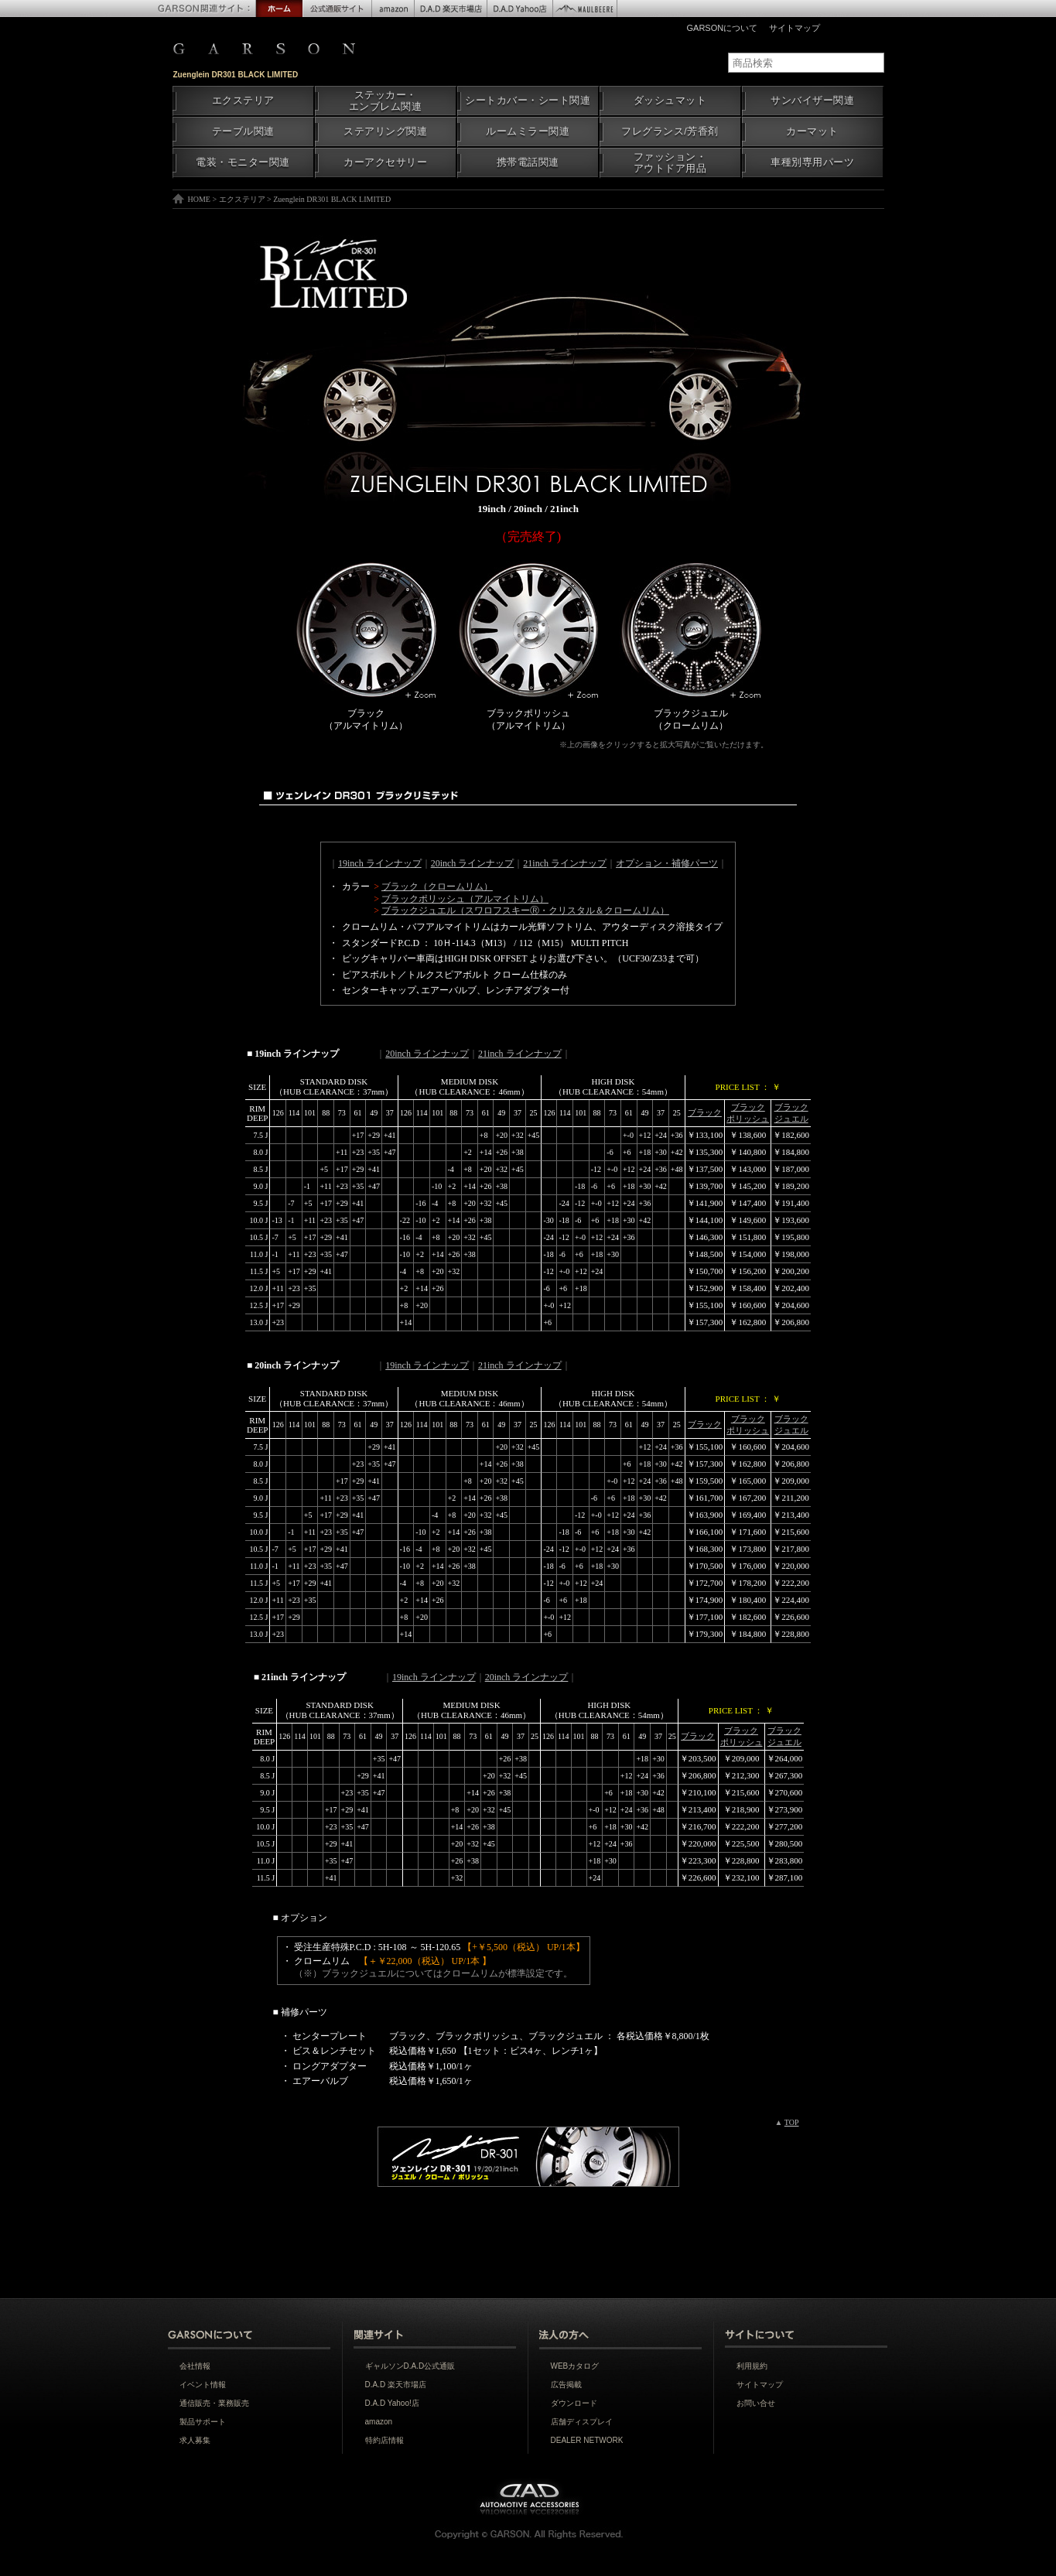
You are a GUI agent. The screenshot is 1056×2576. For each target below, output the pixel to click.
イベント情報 (202, 2384)
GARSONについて (722, 27)
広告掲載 (566, 2384)
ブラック (705, 1112)
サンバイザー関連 (812, 100)
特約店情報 (384, 2440)
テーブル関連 (243, 131)
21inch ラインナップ (565, 863)
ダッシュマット (670, 100)
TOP (791, 2122)
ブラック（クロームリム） (437, 886)
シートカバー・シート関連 (527, 100)
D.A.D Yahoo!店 (392, 2403)
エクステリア (243, 100)
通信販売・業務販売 (214, 2403)
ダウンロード (574, 2403)
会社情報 (194, 2366)
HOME (199, 199)
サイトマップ (794, 27)
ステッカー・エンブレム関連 (385, 101)
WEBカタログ (575, 2366)
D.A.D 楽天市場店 (395, 2384)
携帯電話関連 (528, 162)
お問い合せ (755, 2403)
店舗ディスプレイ (582, 2421)
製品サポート (202, 2421)
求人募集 (194, 2440)
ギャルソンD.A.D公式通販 (410, 2366)
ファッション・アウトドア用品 (670, 163)
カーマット (812, 131)
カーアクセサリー (385, 162)
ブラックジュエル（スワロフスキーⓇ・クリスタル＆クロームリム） (525, 910)
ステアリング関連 (385, 131)
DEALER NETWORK (587, 2440)
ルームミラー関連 (527, 131)
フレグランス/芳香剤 (669, 131)
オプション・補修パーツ (667, 863)
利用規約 (751, 2366)
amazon (379, 2421)
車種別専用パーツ (812, 162)
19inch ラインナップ (380, 863)
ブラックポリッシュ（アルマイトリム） (465, 898)
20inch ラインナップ (472, 863)
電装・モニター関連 (243, 162)
